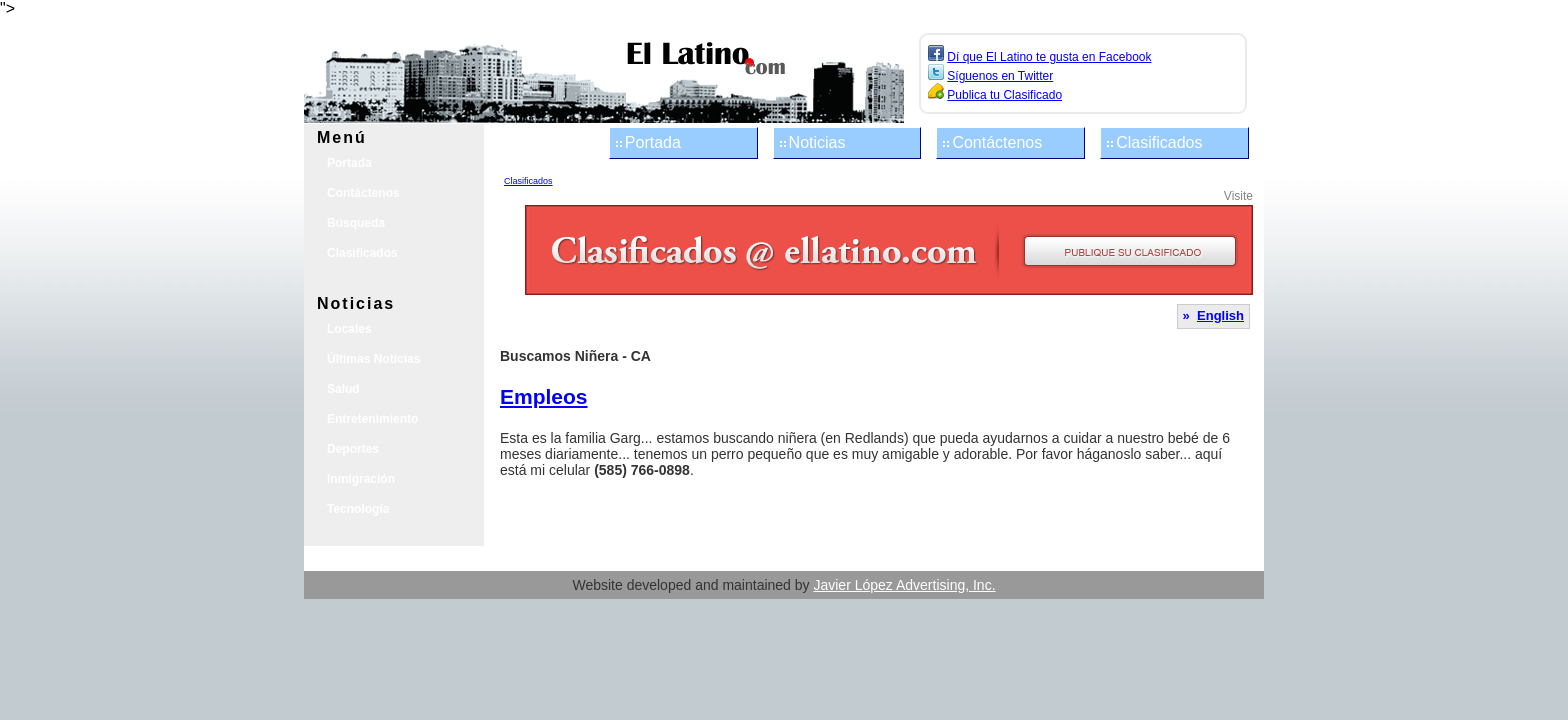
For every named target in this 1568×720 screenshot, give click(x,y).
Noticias (817, 142)
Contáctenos (997, 142)
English (1220, 315)
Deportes (353, 449)
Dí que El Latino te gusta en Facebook (1049, 57)
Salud (343, 389)
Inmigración (361, 479)
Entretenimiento (372, 419)
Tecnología (358, 509)
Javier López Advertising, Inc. (904, 585)
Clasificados (1159, 142)
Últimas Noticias (373, 359)
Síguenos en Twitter (1000, 76)
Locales (349, 329)
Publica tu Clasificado (1004, 95)
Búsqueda (356, 223)
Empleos (544, 396)
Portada (653, 142)
